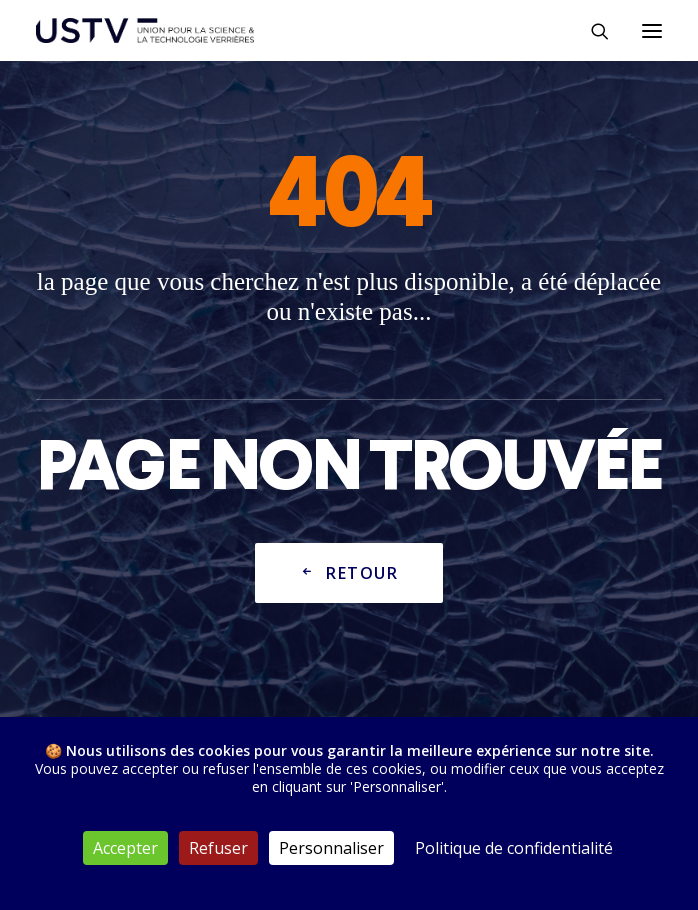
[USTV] (145, 30)
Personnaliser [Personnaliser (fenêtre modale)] (331, 848)
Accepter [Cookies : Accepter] (125, 848)
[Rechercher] (591, 31)
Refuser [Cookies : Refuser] (218, 848)
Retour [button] (349, 574)
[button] (652, 30)
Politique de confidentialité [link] (514, 848)
